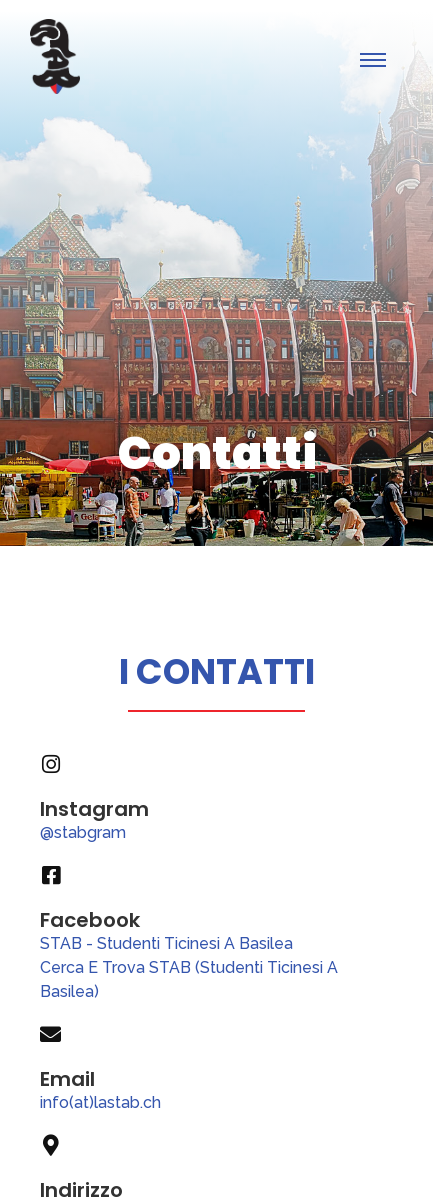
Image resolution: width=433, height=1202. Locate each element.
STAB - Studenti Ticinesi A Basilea (166, 943)
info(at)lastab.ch (100, 1102)
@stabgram (83, 832)
